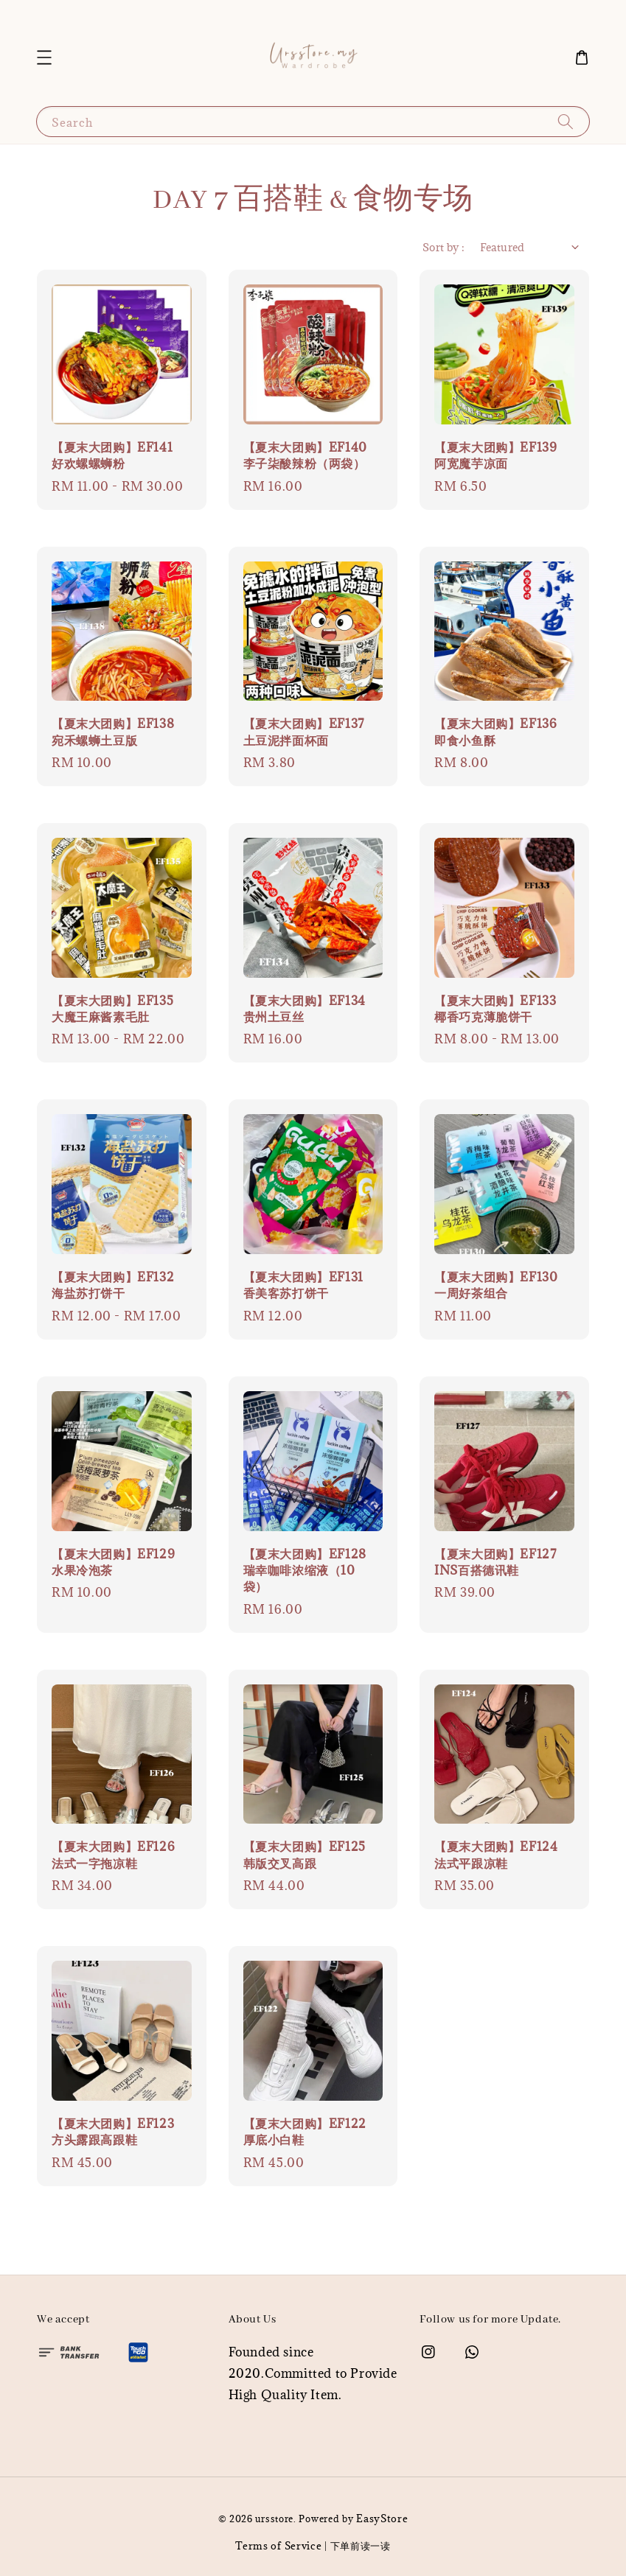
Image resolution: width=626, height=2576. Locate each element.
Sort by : (443, 247)
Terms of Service (278, 2545)
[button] (44, 57)
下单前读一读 (360, 2545)
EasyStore (382, 2518)
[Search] (565, 121)
